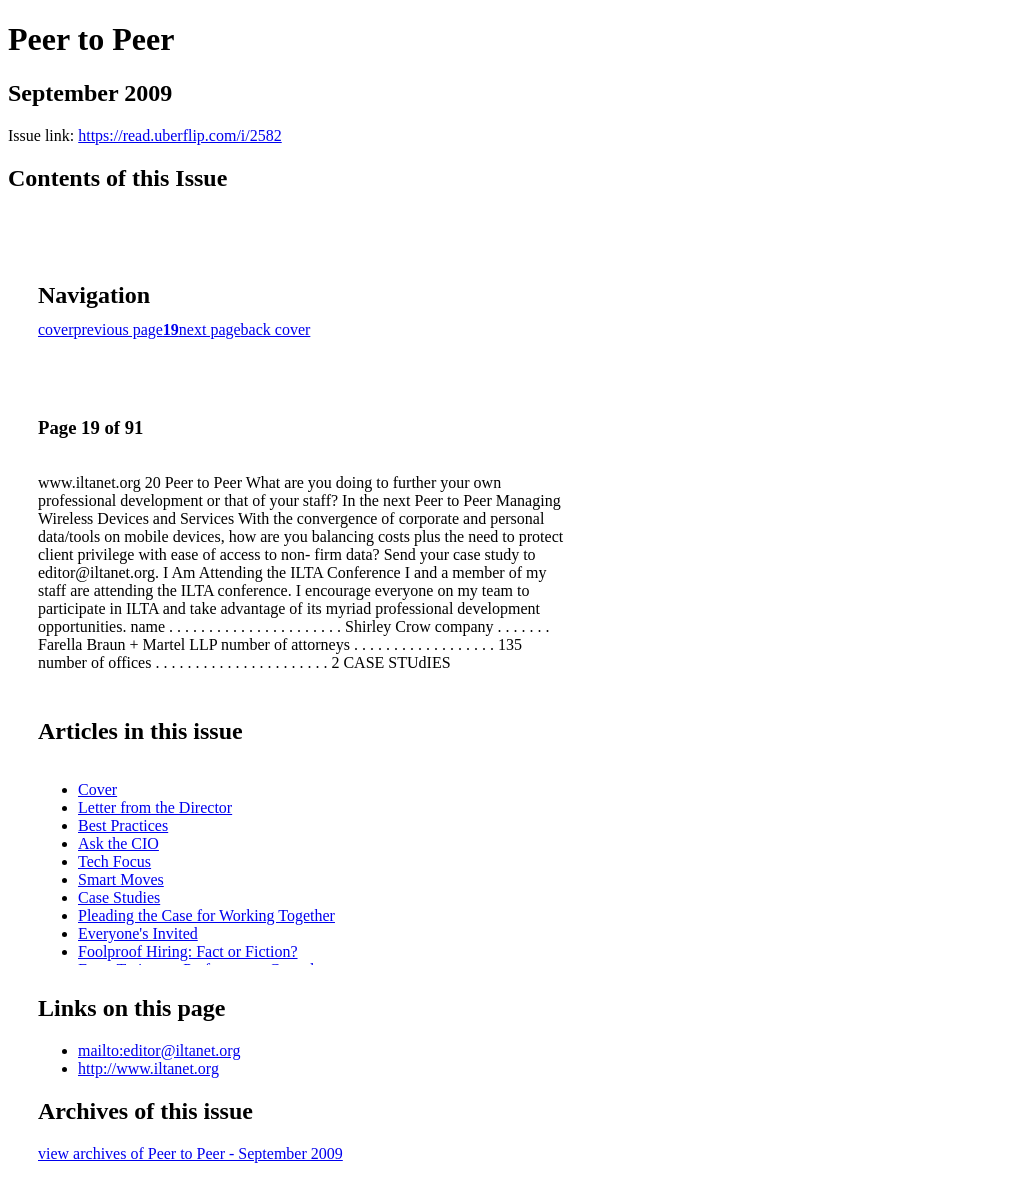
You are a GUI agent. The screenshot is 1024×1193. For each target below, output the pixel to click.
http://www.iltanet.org (148, 1068)
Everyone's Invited (138, 933)
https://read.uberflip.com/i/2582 (180, 135)
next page (210, 329)
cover (56, 329)
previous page (118, 329)
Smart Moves (121, 879)
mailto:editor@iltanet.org (159, 1050)
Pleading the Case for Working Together (206, 915)
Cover (97, 789)
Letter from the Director (155, 807)
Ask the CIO (118, 843)
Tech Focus (114, 861)
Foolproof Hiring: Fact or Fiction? (188, 951)
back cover (276, 329)
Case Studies (119, 897)
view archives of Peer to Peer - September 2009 (190, 1153)
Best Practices (123, 825)
